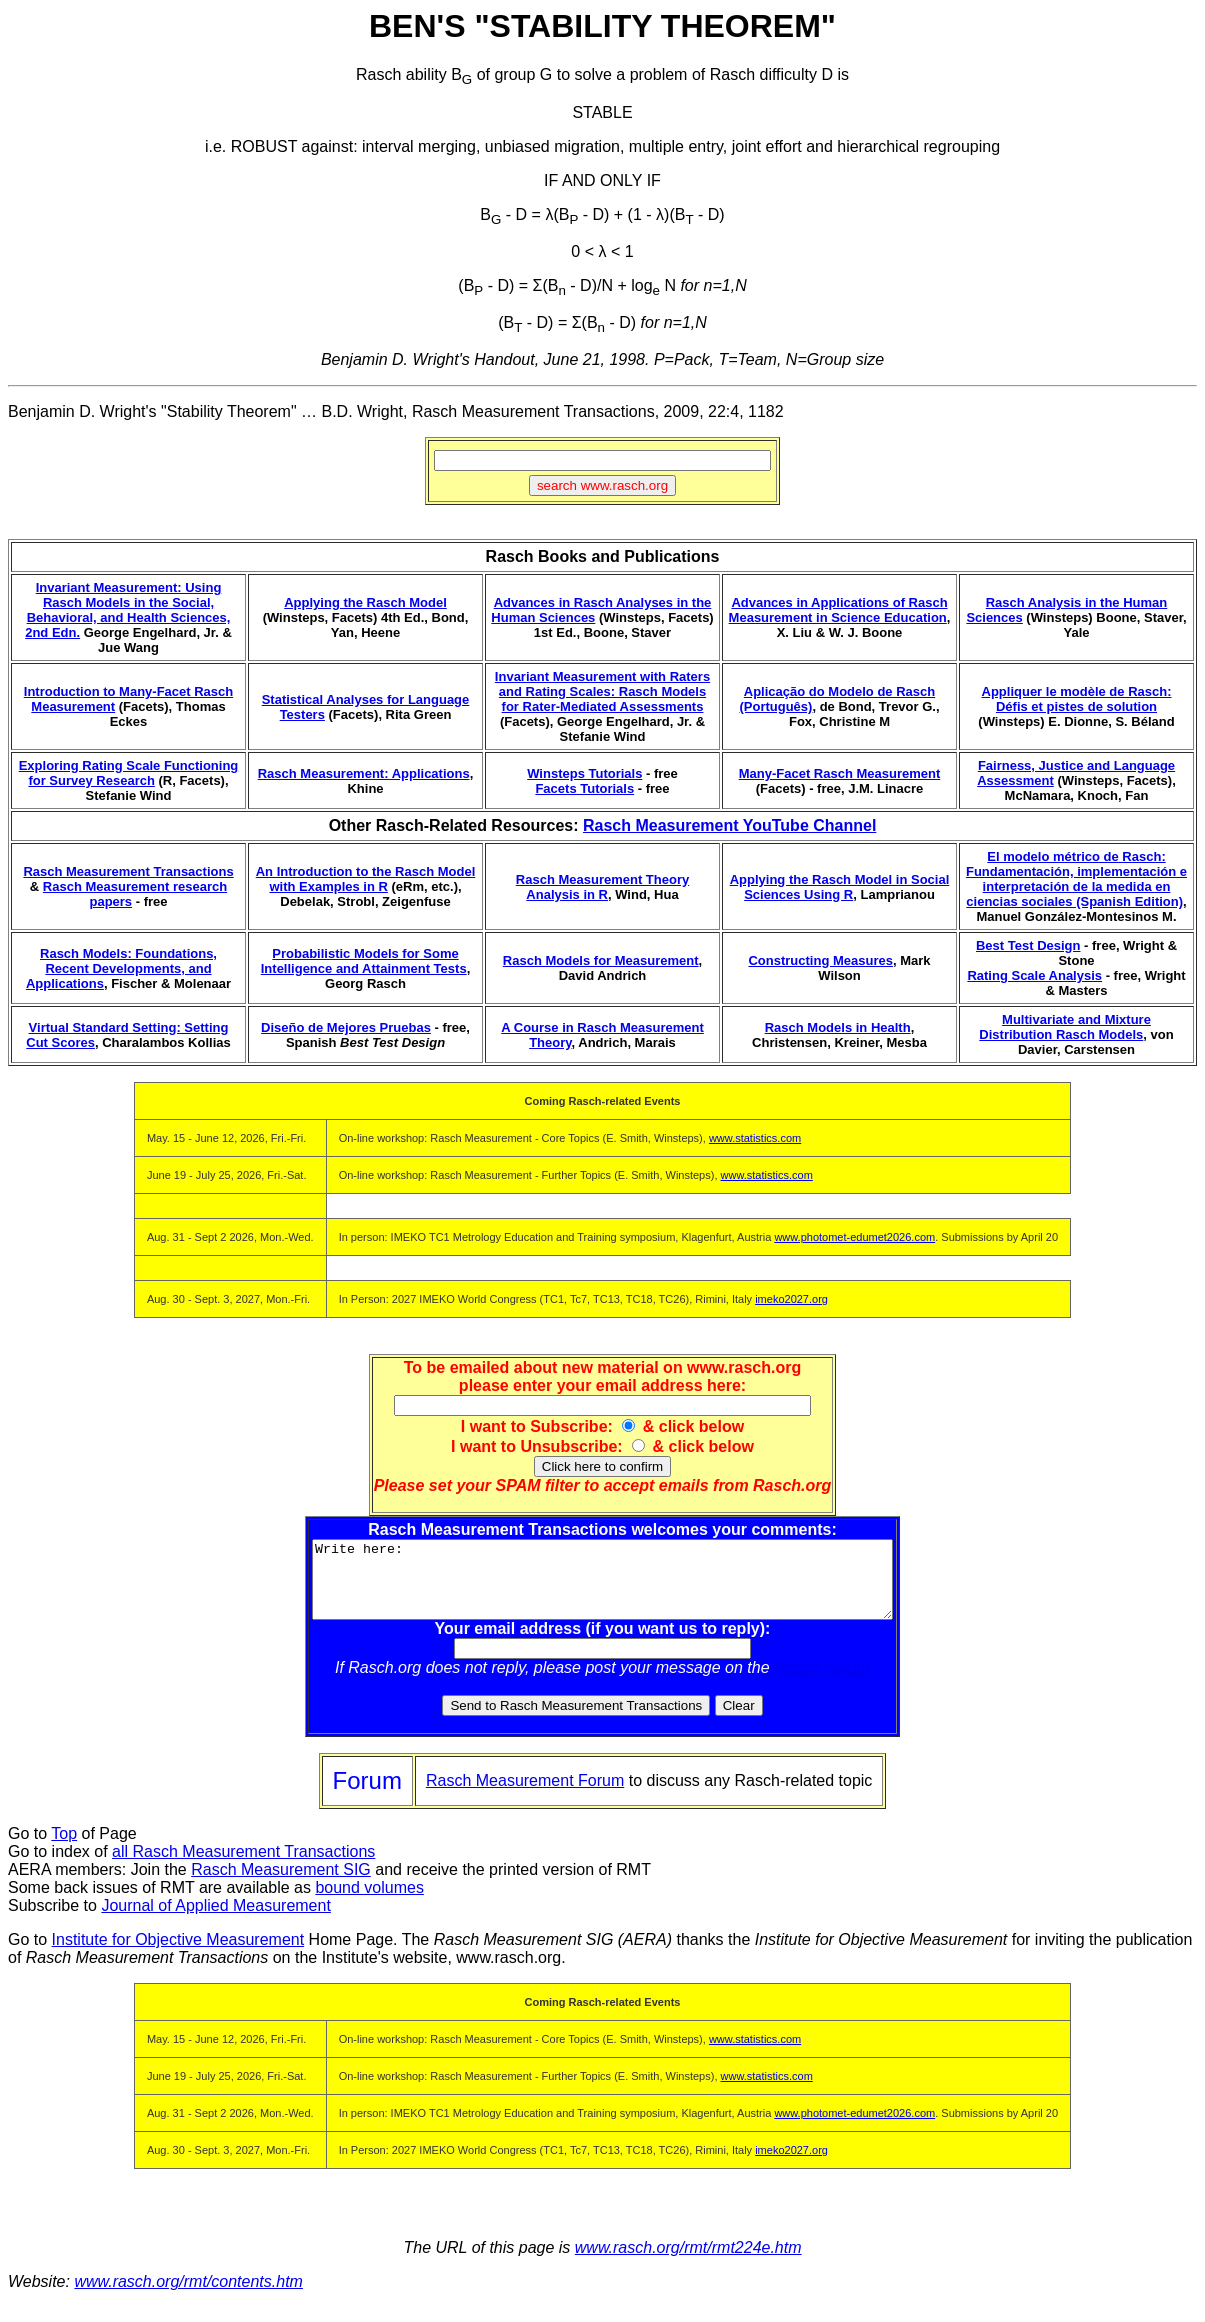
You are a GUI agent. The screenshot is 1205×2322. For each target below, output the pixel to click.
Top (64, 1848)
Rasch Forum (822, 1682)
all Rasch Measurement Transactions (243, 1866)
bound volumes (369, 1902)
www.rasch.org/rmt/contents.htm (188, 2296)
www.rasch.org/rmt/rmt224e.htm (688, 2262)
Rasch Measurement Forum (525, 1795)
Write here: (602, 1587)
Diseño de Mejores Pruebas (346, 1027)
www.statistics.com (755, 1138)
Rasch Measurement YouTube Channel (729, 825)
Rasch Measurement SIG (281, 1884)
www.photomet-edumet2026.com (854, 1237)
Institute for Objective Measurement (178, 1954)
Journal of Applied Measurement (215, 1920)
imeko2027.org (791, 1299)
